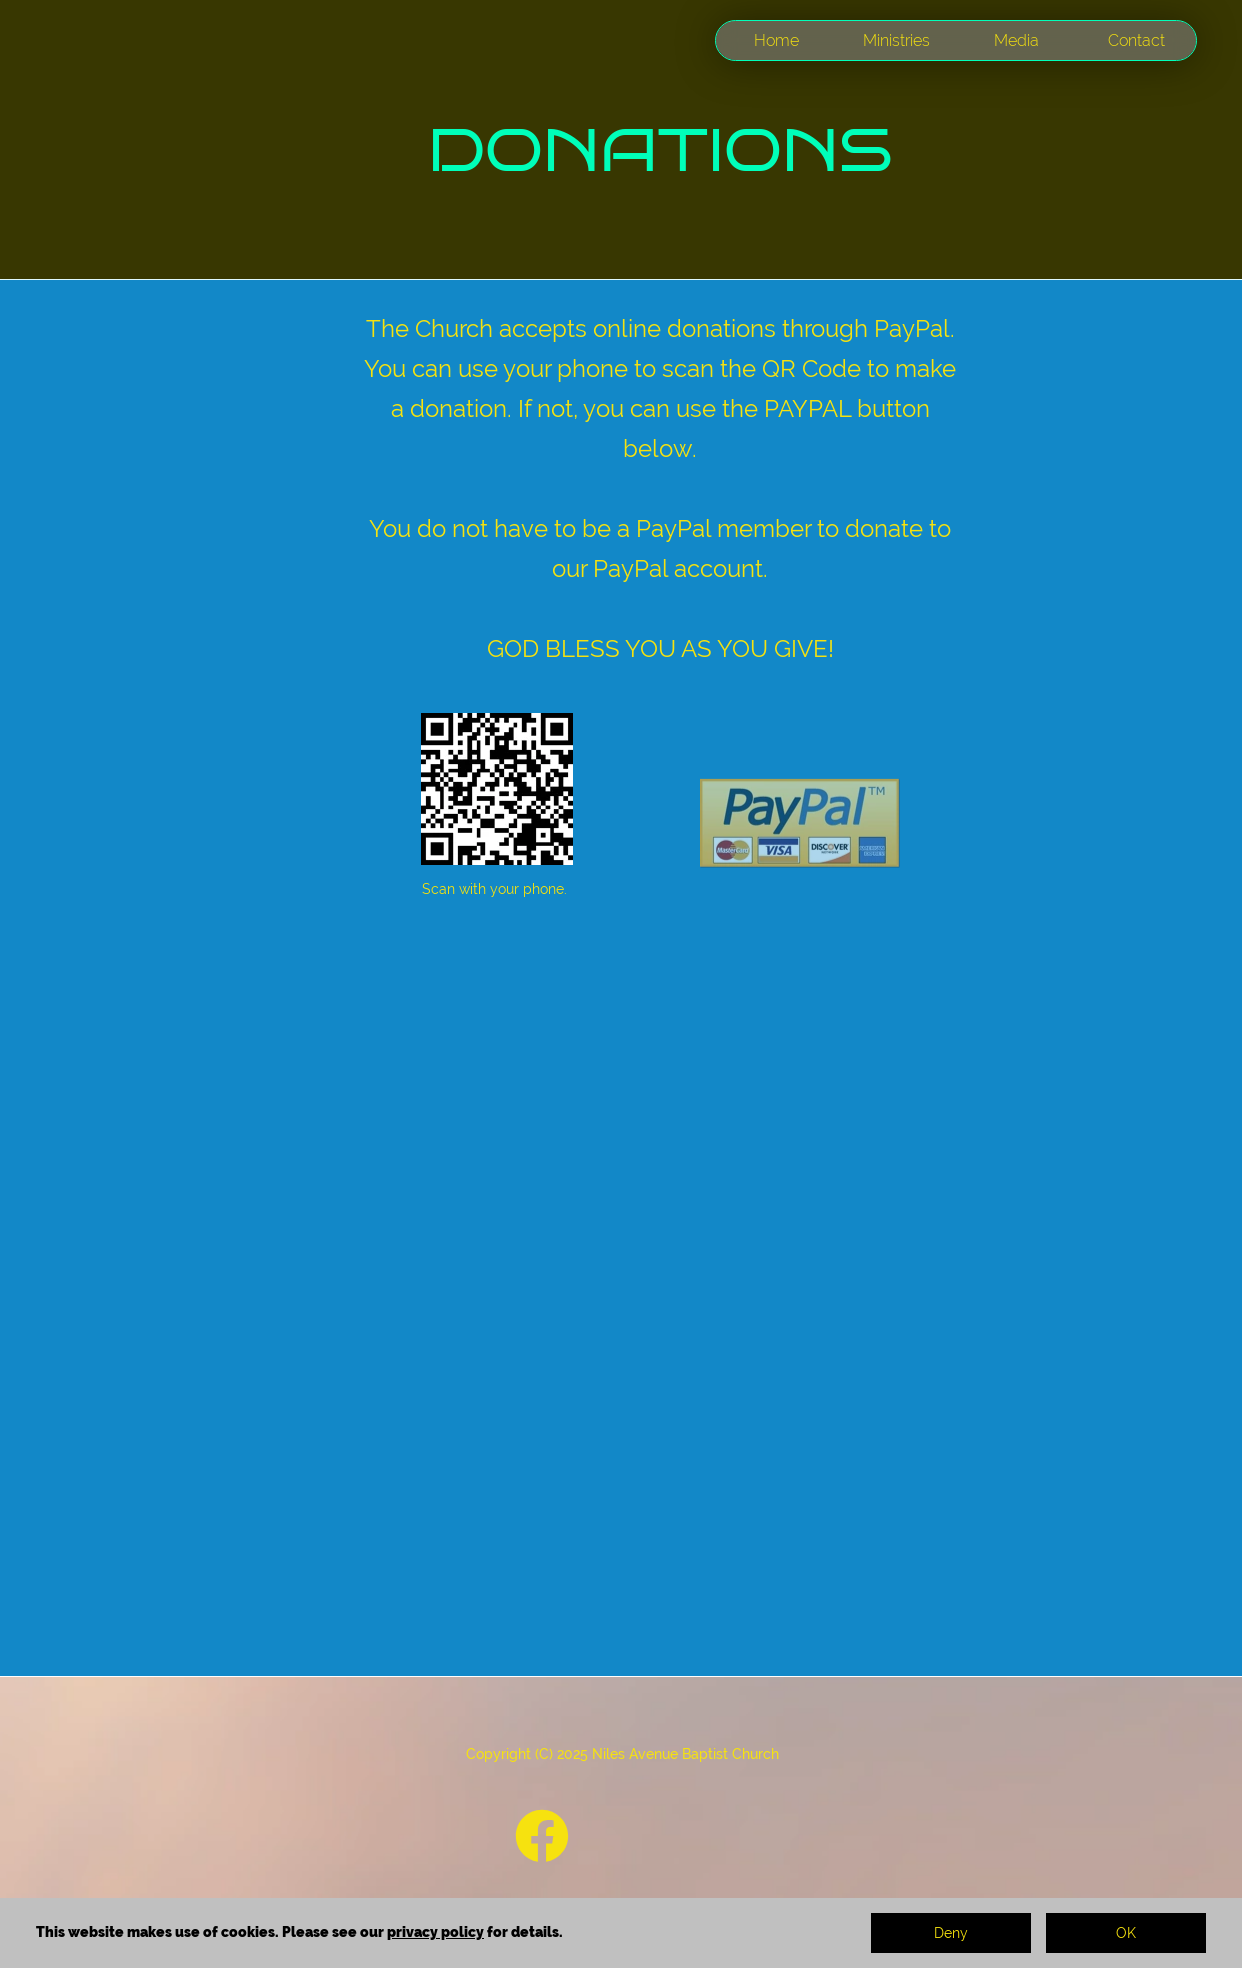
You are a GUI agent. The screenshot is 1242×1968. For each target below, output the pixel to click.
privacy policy (435, 1932)
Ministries (896, 40)
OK (1126, 1933)
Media (1016, 40)
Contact (1136, 40)
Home (776, 40)
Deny (951, 1933)
